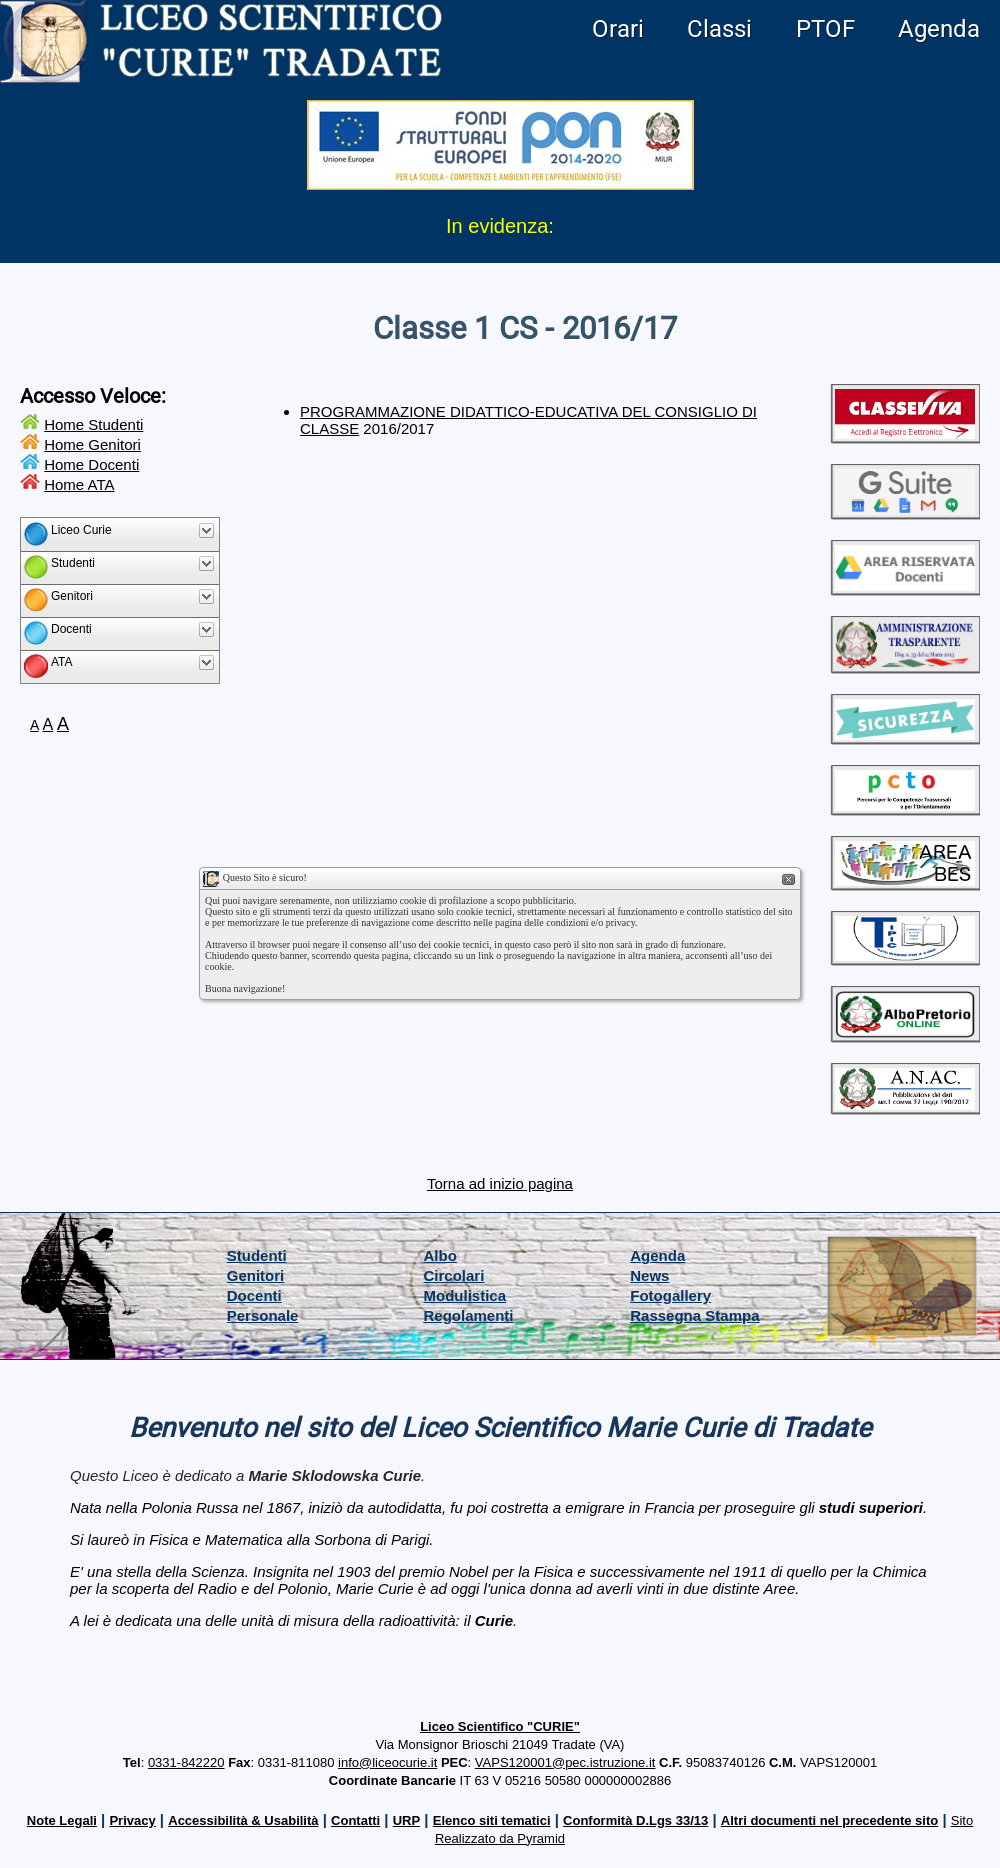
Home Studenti (93, 424)
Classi (719, 29)
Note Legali (62, 1820)
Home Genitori (92, 444)
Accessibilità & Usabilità (243, 1820)
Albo (440, 1255)
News (649, 1275)
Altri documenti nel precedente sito (829, 1820)
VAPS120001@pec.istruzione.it (565, 1762)
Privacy (132, 1820)
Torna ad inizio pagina (500, 1183)
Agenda (939, 29)
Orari (618, 29)
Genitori (256, 1275)
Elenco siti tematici (492, 1820)
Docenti (254, 1295)
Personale (263, 1315)
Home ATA (79, 484)
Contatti (355, 1820)
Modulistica (465, 1295)
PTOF (825, 29)
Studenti (257, 1255)
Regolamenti (469, 1315)
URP (406, 1820)
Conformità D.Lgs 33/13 (635, 1820)
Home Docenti (91, 464)
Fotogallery (670, 1295)
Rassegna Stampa (694, 1315)
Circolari (454, 1275)
